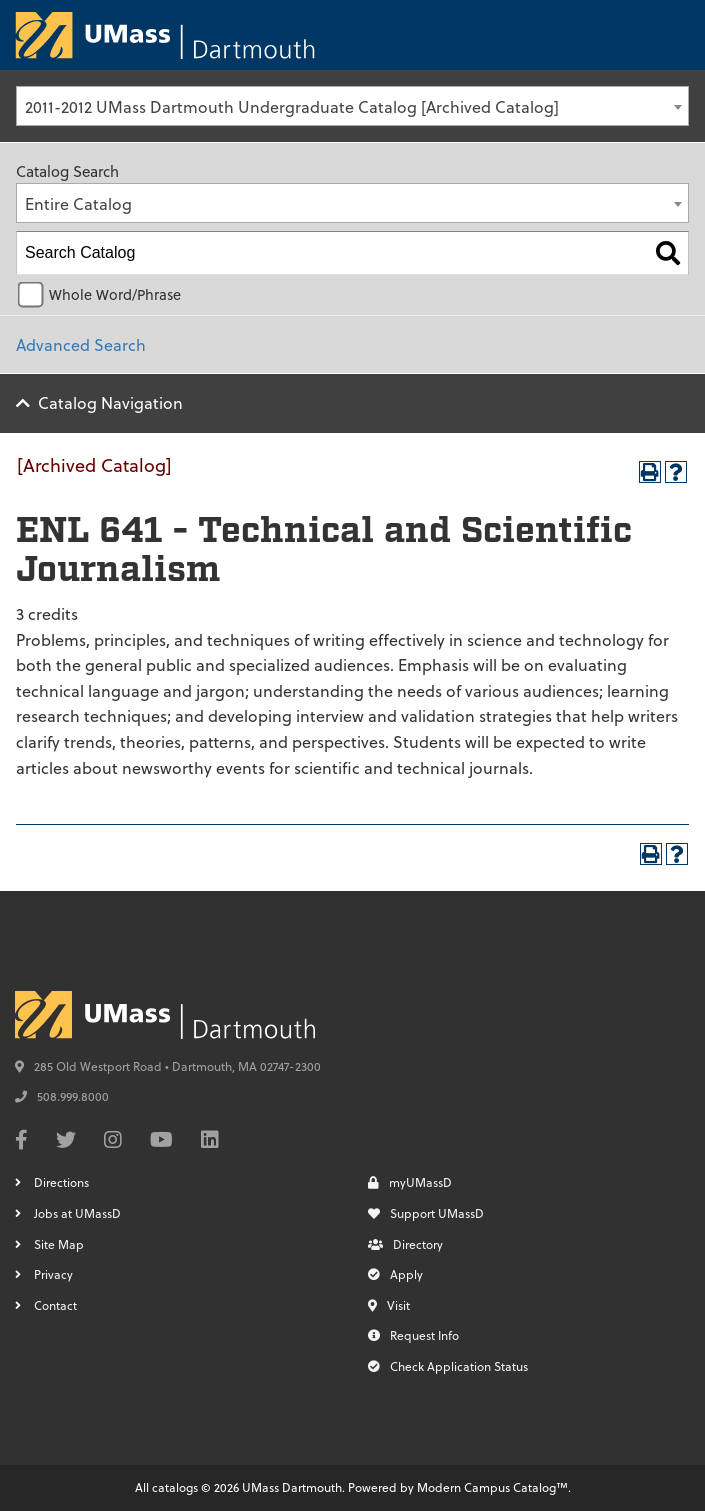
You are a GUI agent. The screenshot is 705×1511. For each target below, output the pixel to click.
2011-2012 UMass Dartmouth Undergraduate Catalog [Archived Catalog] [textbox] (292, 106)
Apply (395, 1274)
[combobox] (352, 106)
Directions (61, 1182)
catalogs (175, 1487)
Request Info (413, 1335)
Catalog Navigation (110, 402)
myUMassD (410, 1182)
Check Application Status (448, 1366)
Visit (389, 1305)
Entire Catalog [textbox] (78, 203)
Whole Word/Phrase (115, 294)
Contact (55, 1305)
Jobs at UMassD (77, 1213)
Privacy (53, 1274)
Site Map (59, 1244)
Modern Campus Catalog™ (492, 1487)
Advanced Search (81, 344)
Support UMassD (426, 1213)
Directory (405, 1244)
